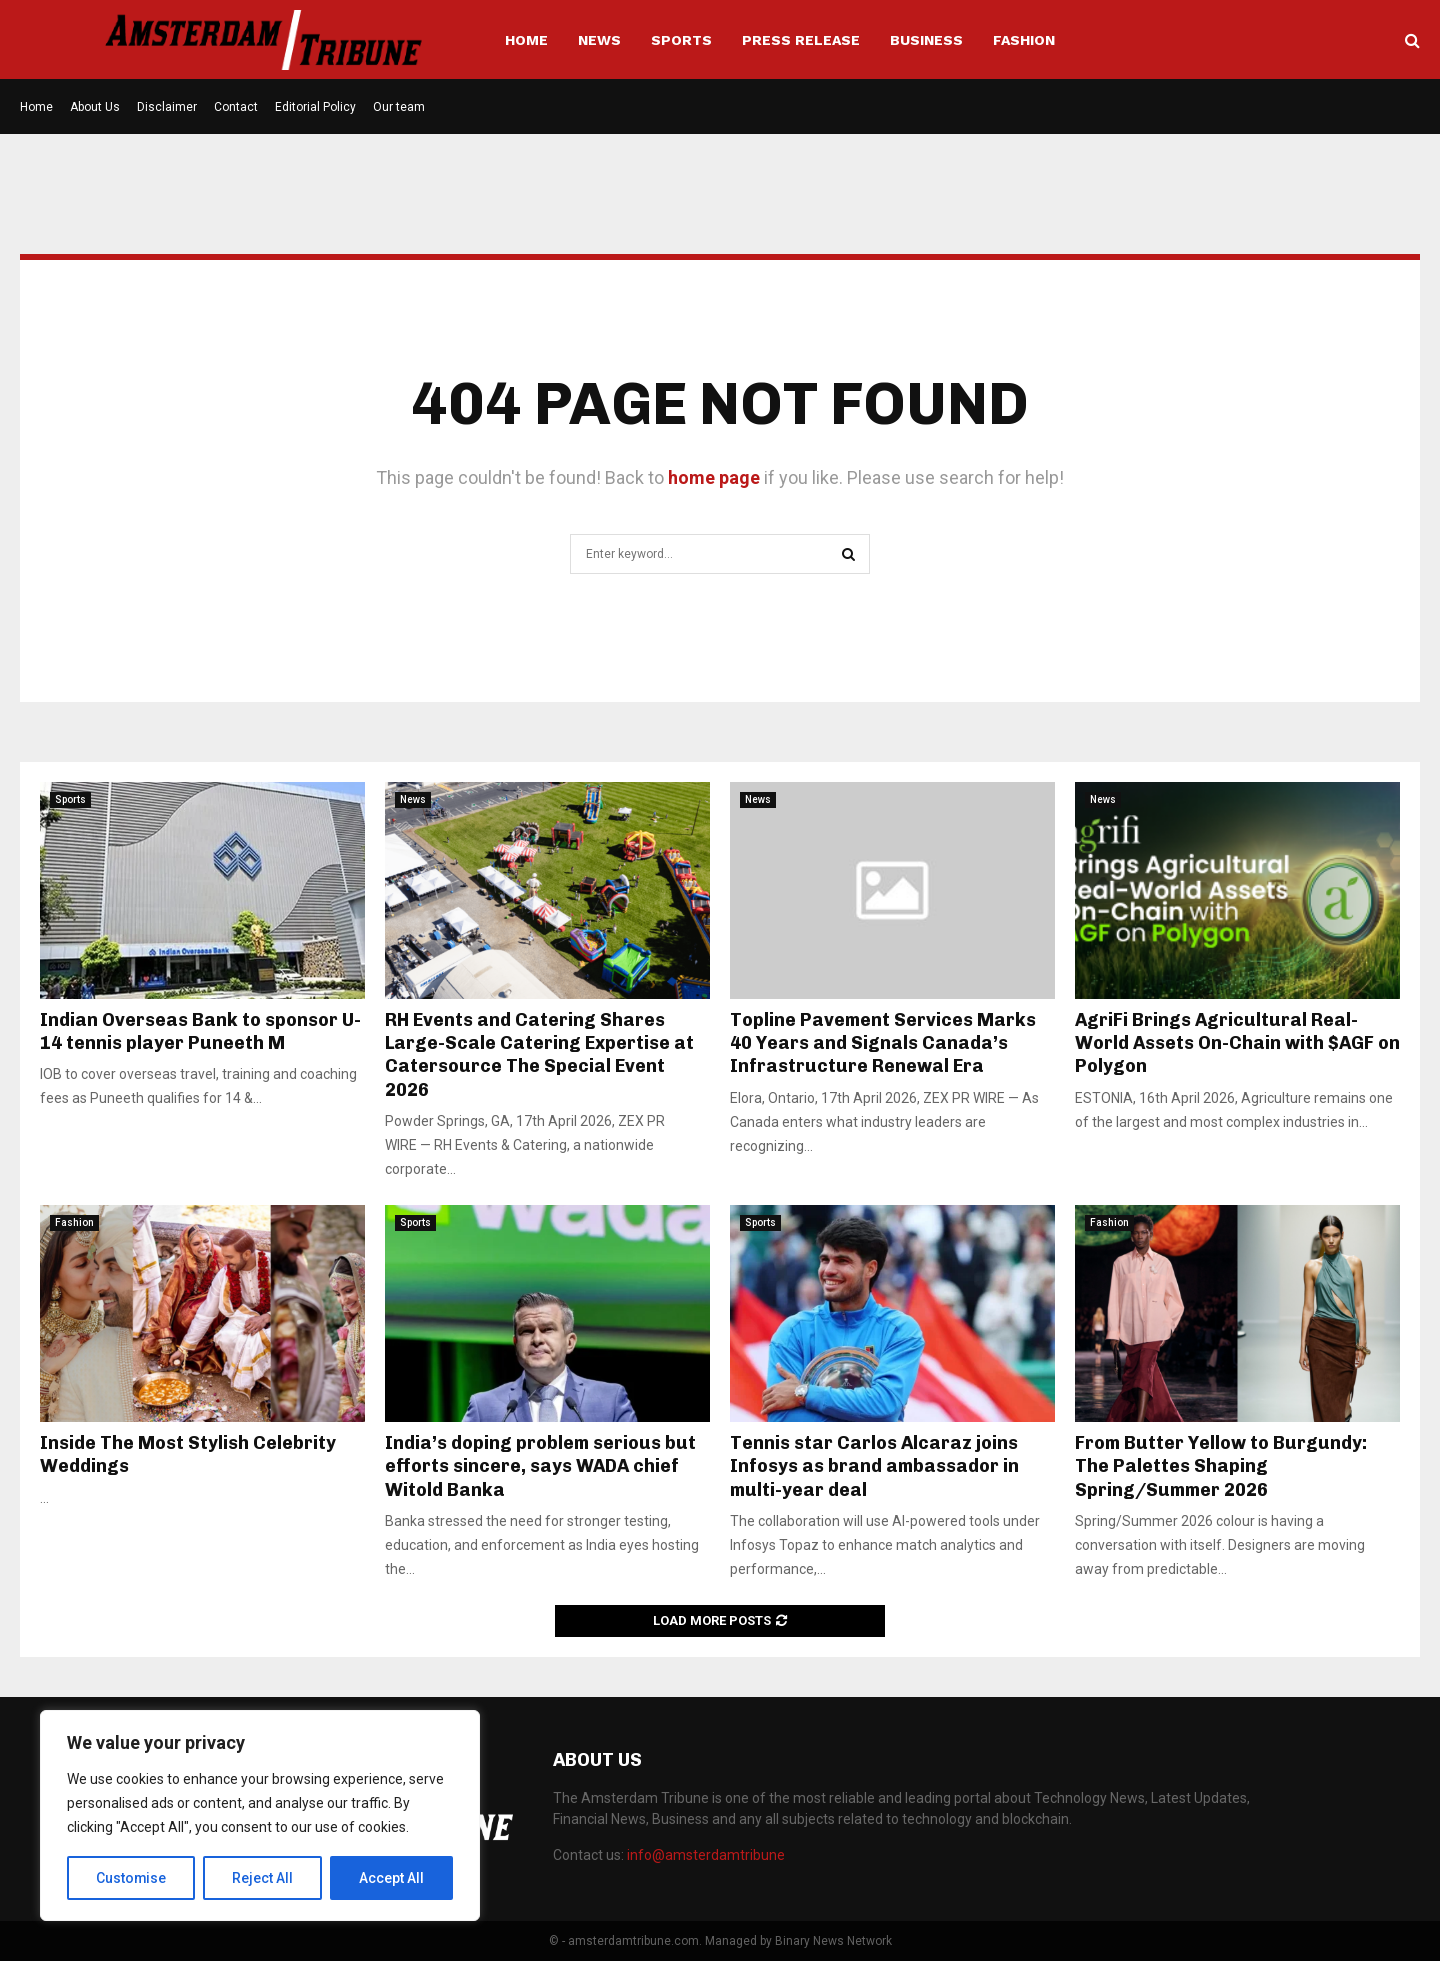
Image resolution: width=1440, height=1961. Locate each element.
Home (526, 40)
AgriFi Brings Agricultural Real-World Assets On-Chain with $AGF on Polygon (1237, 1043)
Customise (131, 1878)
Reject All (263, 1878)
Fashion (1024, 40)
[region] (260, 1816)
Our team (399, 107)
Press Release (801, 40)
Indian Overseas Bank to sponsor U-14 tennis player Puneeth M (200, 1031)
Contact (236, 107)
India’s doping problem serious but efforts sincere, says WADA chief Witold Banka (540, 1466)
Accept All (391, 1878)
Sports (681, 40)
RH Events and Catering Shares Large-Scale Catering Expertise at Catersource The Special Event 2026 (539, 1055)
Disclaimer (167, 107)
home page (714, 477)
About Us (95, 107)
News (599, 40)
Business (926, 40)
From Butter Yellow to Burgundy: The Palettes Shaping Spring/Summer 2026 (1221, 1466)
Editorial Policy (315, 107)
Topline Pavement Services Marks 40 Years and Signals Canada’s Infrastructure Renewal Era (883, 1043)
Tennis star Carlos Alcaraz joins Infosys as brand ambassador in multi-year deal (874, 1466)
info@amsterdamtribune (706, 1855)
